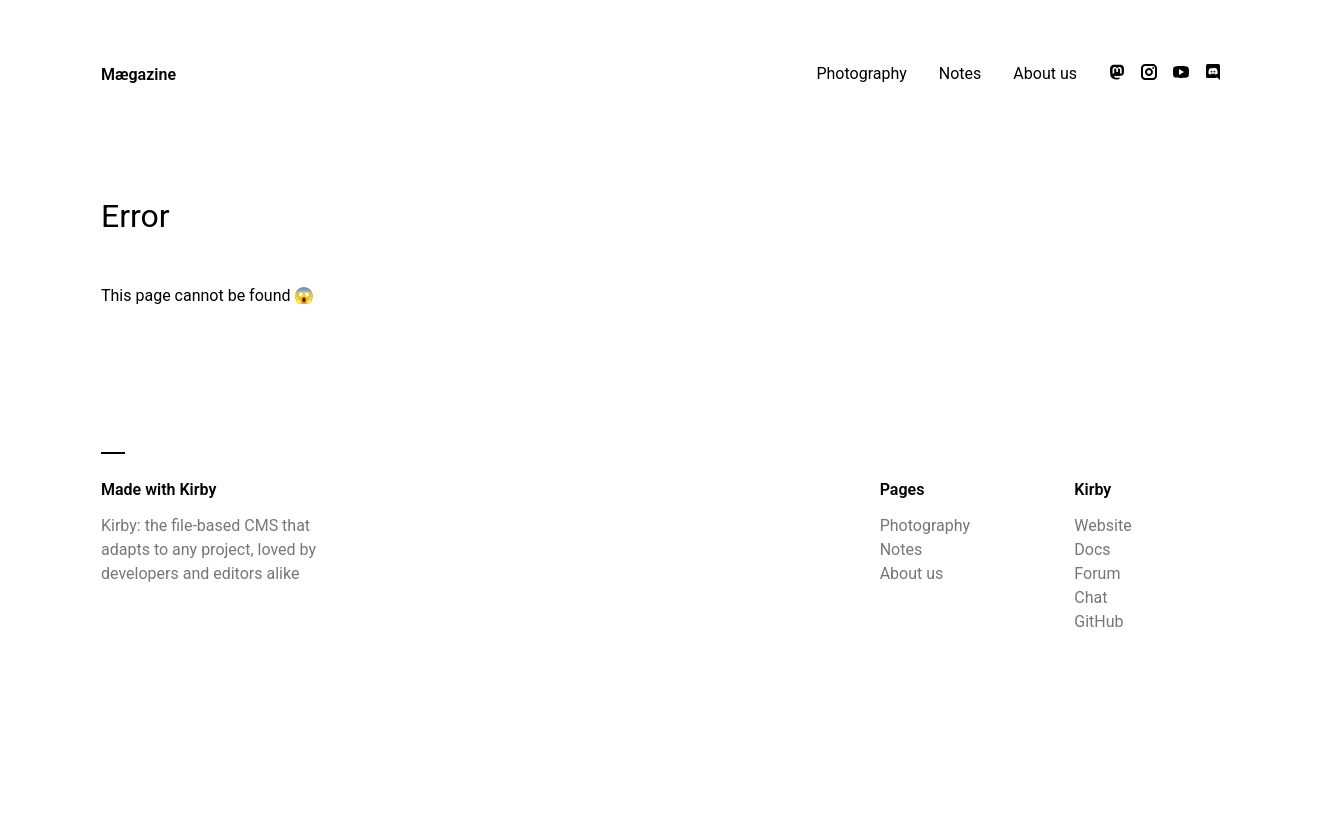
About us (1045, 73)
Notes (960, 73)
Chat (1090, 597)
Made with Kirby (158, 489)
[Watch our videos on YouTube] (1181, 74)
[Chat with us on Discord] (1213, 74)
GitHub (1098, 621)
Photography (861, 73)
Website (1102, 525)
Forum (1097, 573)
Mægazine (138, 74)
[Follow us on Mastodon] (1117, 74)
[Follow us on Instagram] (1149, 74)
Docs (1092, 549)
